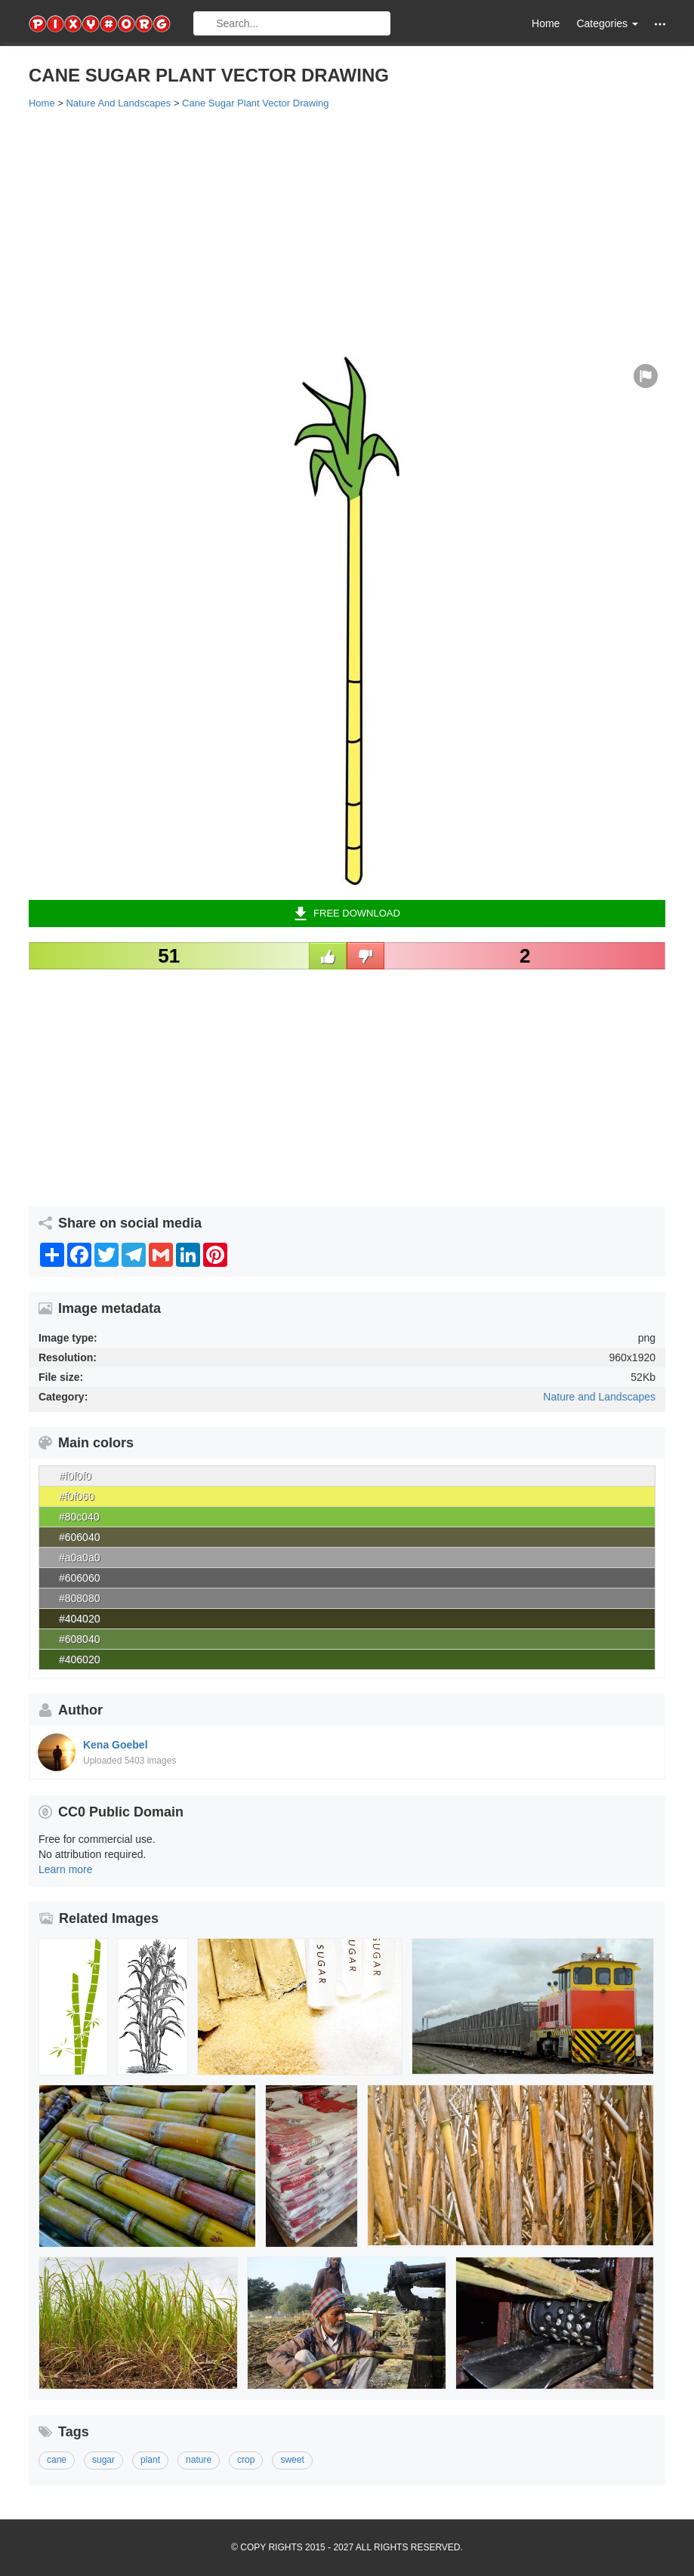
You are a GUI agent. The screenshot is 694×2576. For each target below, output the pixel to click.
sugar (103, 2459)
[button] (660, 24)
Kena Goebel (115, 1745)
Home (546, 23)
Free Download (347, 913)
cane (56, 2459)
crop (245, 2459)
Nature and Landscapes (599, 1397)
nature (198, 2459)
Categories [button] (607, 23)
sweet (292, 2459)
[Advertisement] (347, 231)
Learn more (66, 1869)
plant (150, 2459)
